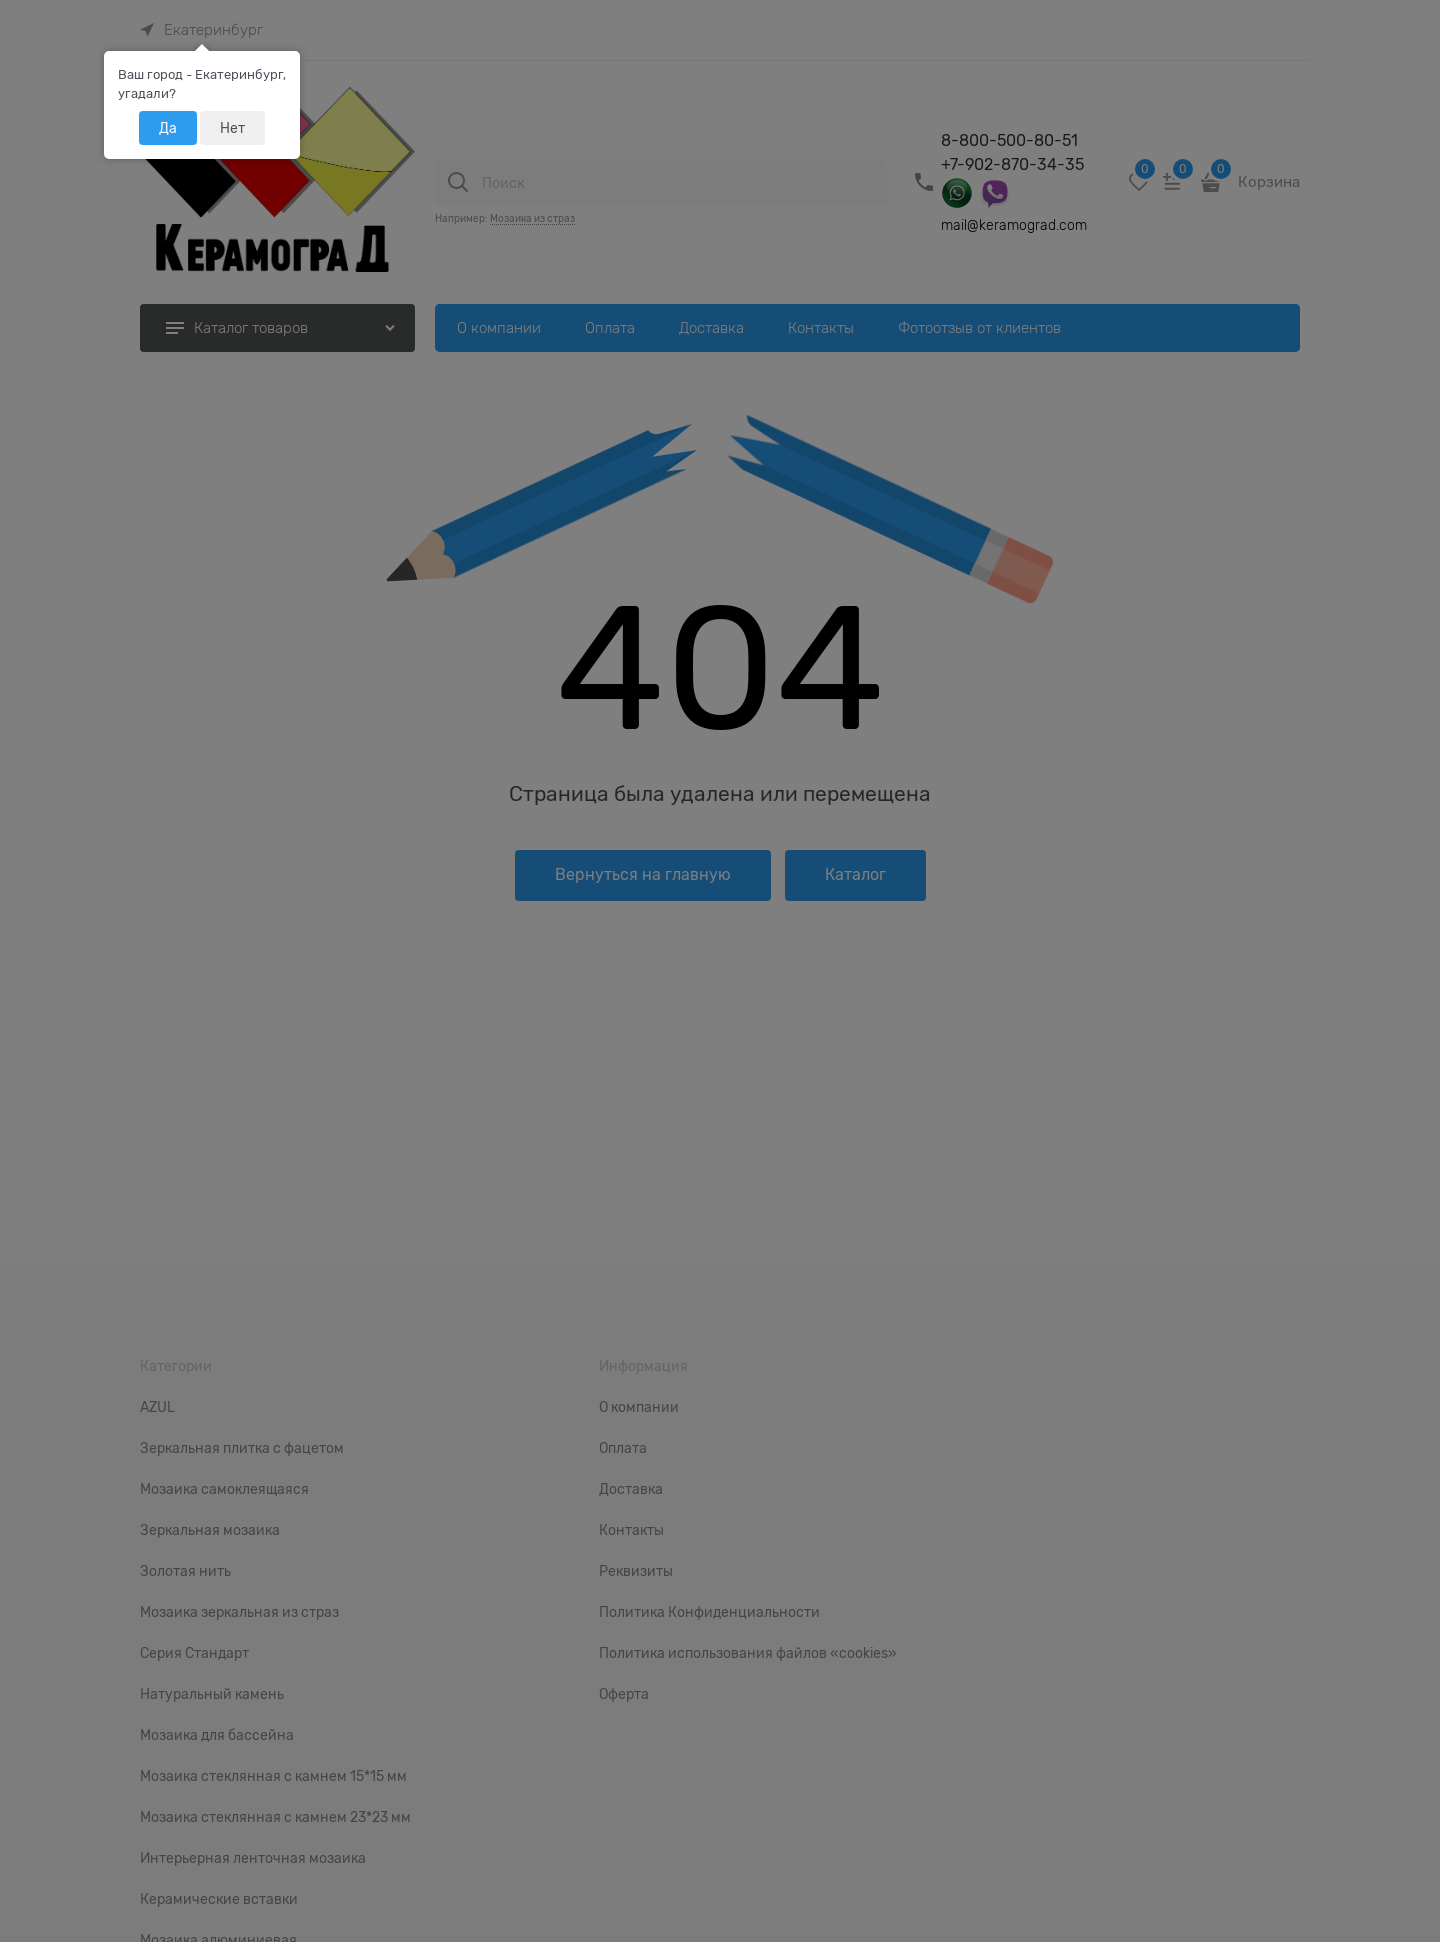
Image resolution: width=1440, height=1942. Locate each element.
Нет (232, 128)
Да (168, 128)
